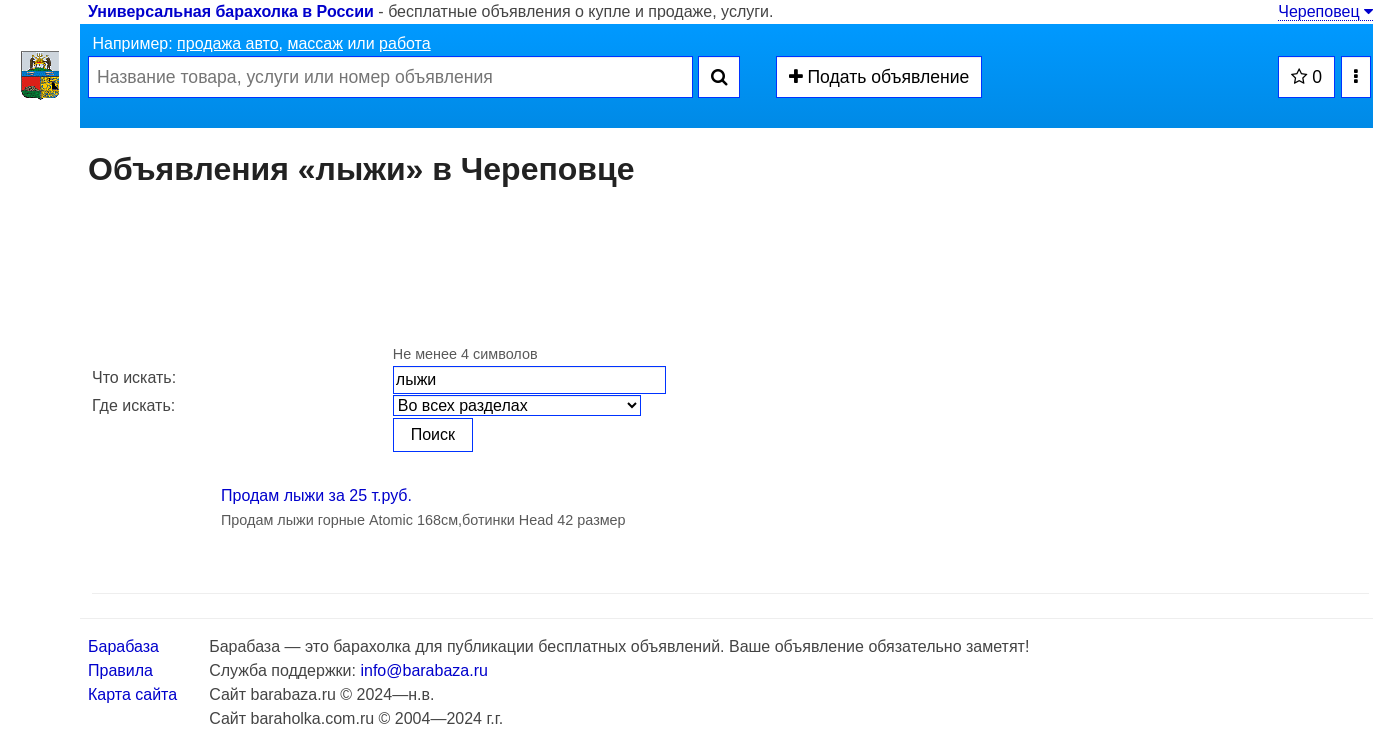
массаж (315, 43)
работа (405, 43)
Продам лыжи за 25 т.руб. (316, 495)
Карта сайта (132, 694)
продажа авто (227, 43)
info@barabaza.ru (423, 670)
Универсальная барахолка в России (231, 11)
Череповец (1325, 11)
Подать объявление (879, 77)
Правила (120, 670)
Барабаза (123, 646)
